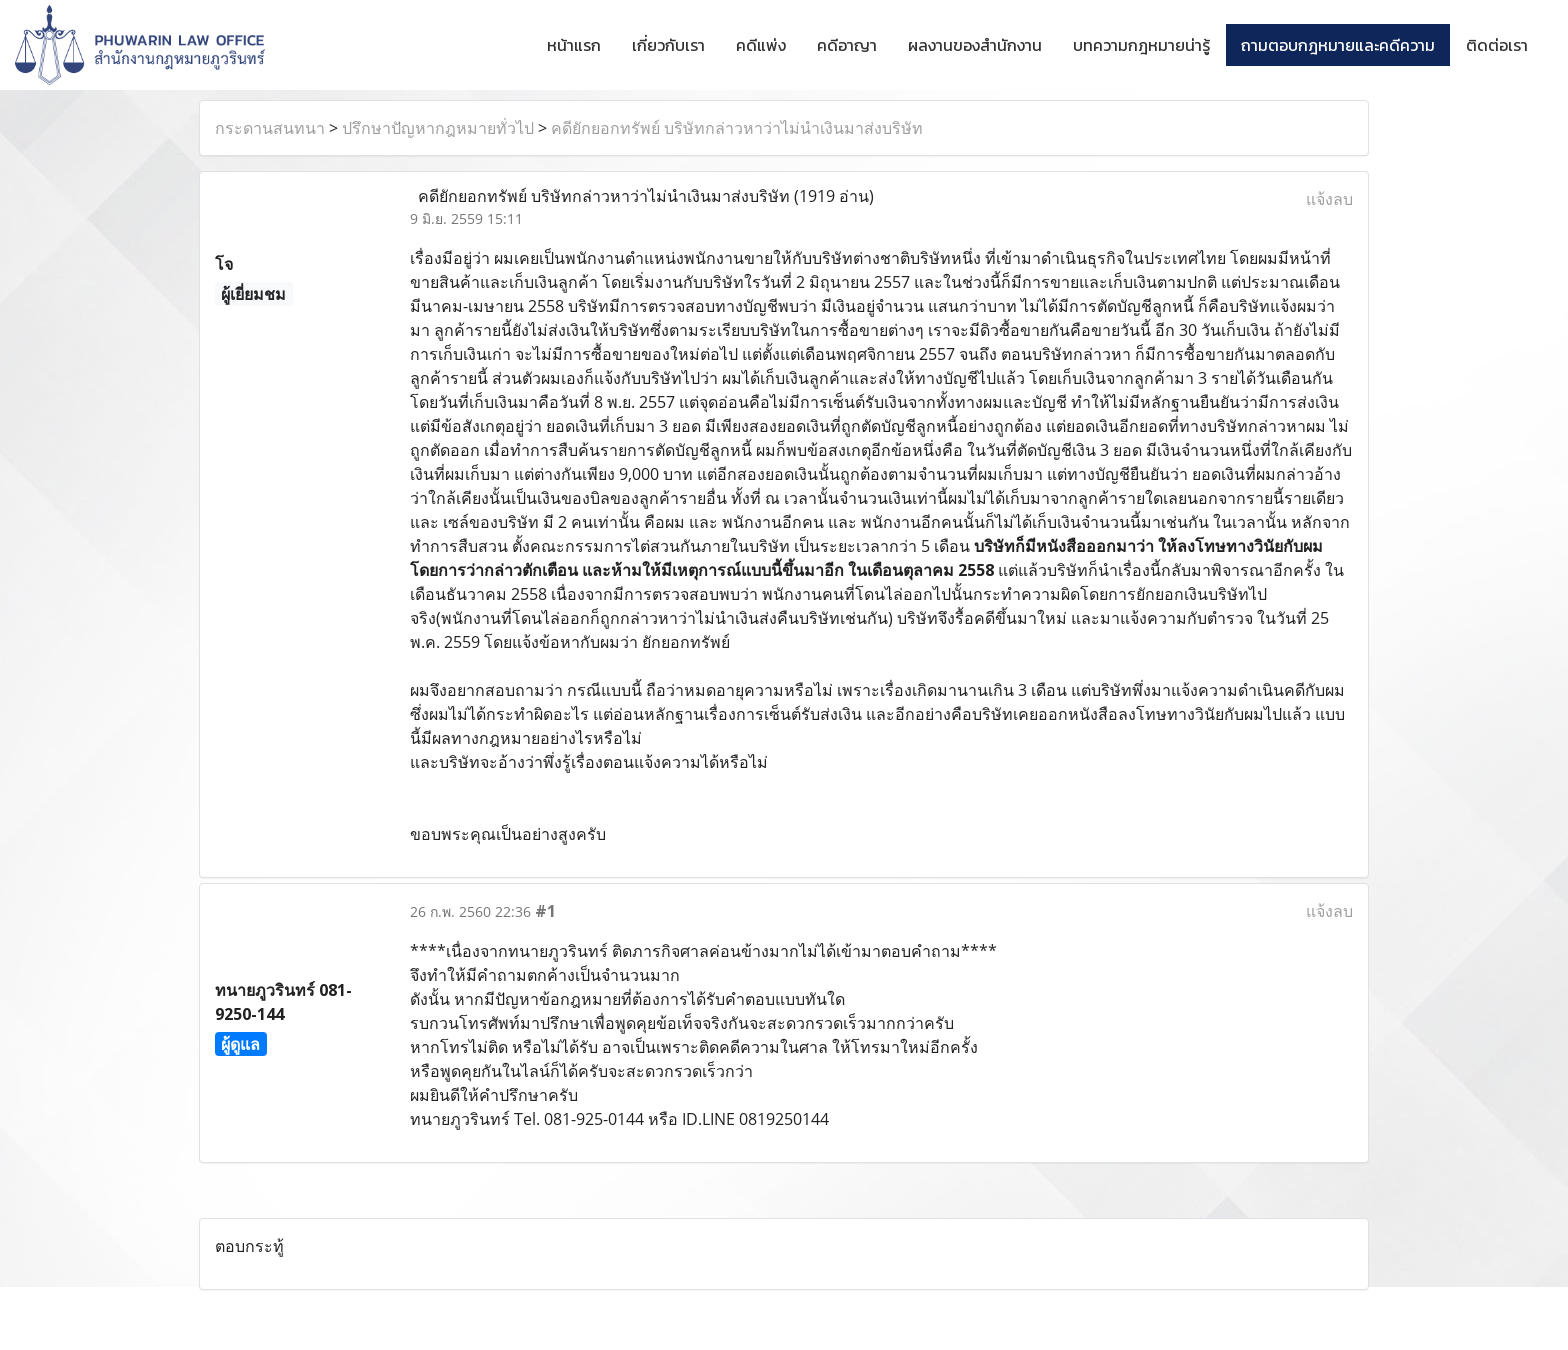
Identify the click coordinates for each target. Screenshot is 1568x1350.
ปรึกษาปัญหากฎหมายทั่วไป (438, 128)
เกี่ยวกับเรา (668, 45)
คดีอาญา (847, 45)
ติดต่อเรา (1497, 45)
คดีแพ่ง (761, 45)
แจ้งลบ (1329, 199)
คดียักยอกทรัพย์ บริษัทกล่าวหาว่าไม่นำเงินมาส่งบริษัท (737, 128)
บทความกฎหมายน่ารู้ (1141, 45)
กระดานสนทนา (270, 128)
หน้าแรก (574, 45)
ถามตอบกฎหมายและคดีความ (1338, 45)
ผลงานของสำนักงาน (975, 45)
